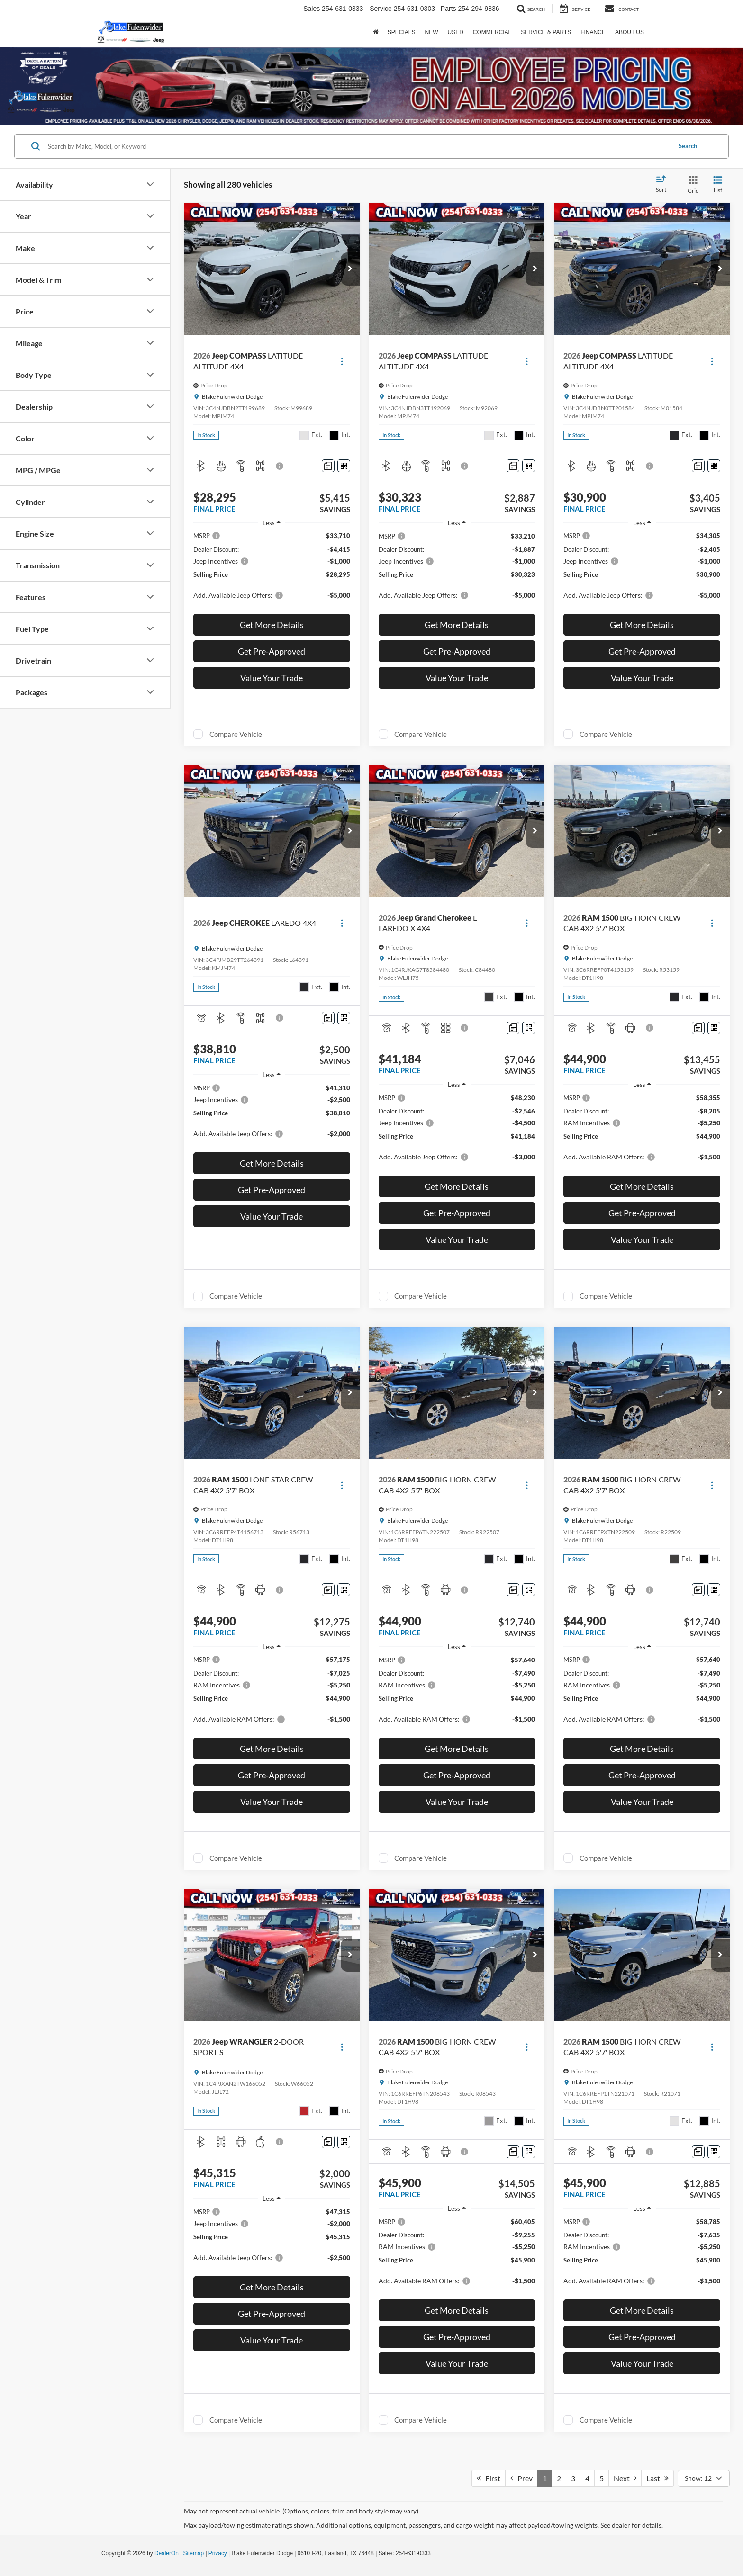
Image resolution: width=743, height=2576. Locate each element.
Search (688, 146)
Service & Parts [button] (546, 32)
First (488, 2478)
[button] (350, 269)
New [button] (431, 32)
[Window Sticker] (343, 465)
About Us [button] (629, 32)
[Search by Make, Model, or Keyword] (358, 146)
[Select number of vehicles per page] (704, 2478)
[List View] (718, 185)
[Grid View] (691, 185)
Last (657, 2478)
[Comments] (328, 465)
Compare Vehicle (235, 734)
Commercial (492, 32)
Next (625, 2478)
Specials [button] (402, 32)
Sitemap (193, 2553)
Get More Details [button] (272, 624)
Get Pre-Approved (271, 651)
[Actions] (342, 361)
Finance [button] (593, 32)
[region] (271, 570)
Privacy (217, 2553)
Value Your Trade (271, 678)
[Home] (375, 32)
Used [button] (455, 32)
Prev (521, 2478)
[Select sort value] (664, 184)
